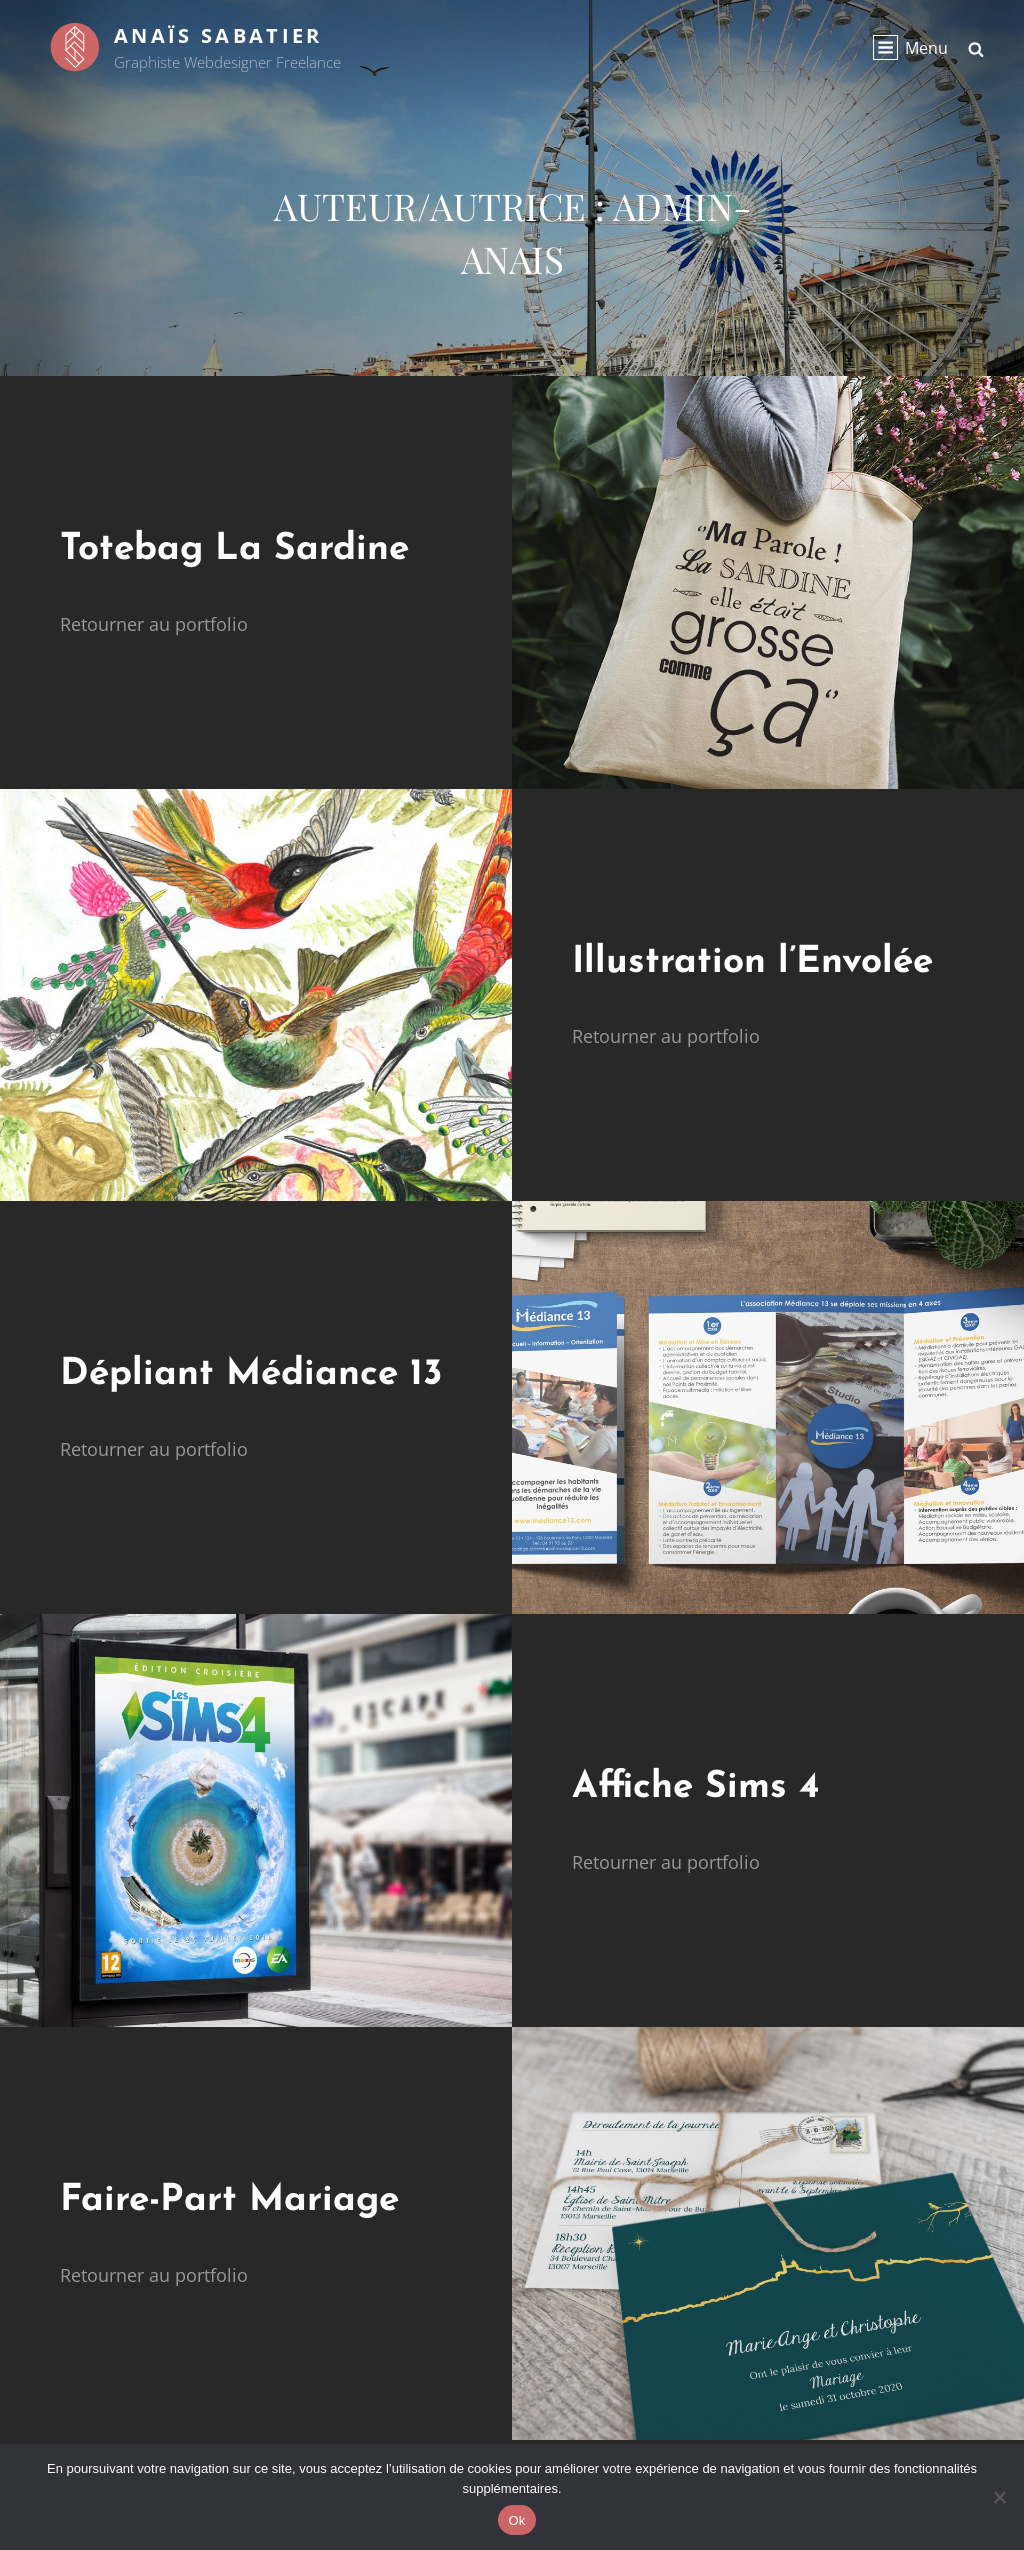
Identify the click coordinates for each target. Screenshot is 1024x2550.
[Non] (999, 2497)
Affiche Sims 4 (695, 1787)
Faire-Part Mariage (229, 2200)
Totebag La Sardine (234, 549)
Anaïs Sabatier (218, 35)
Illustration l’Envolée (752, 962)
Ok (516, 2520)
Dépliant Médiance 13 (251, 1374)
